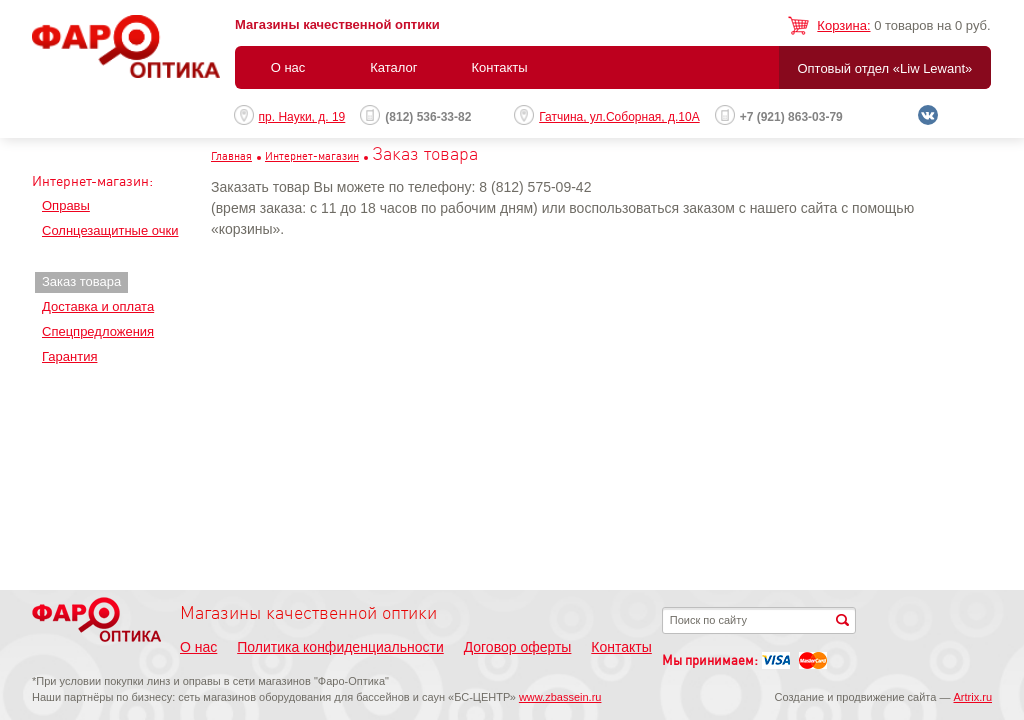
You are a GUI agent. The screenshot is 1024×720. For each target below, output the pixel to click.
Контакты (499, 67)
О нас (288, 67)
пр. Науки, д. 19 (302, 117)
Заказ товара (81, 281)
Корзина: (843, 25)
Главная (231, 156)
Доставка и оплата (98, 306)
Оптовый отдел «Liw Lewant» (884, 68)
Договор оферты (518, 647)
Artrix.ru (973, 697)
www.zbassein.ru (560, 697)
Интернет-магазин (312, 156)
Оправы (66, 205)
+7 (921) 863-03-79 (791, 117)
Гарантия (69, 356)
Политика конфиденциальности (340, 647)
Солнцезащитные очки (110, 230)
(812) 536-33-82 (428, 117)
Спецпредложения (98, 331)
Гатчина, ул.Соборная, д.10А (619, 117)
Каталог (393, 67)
